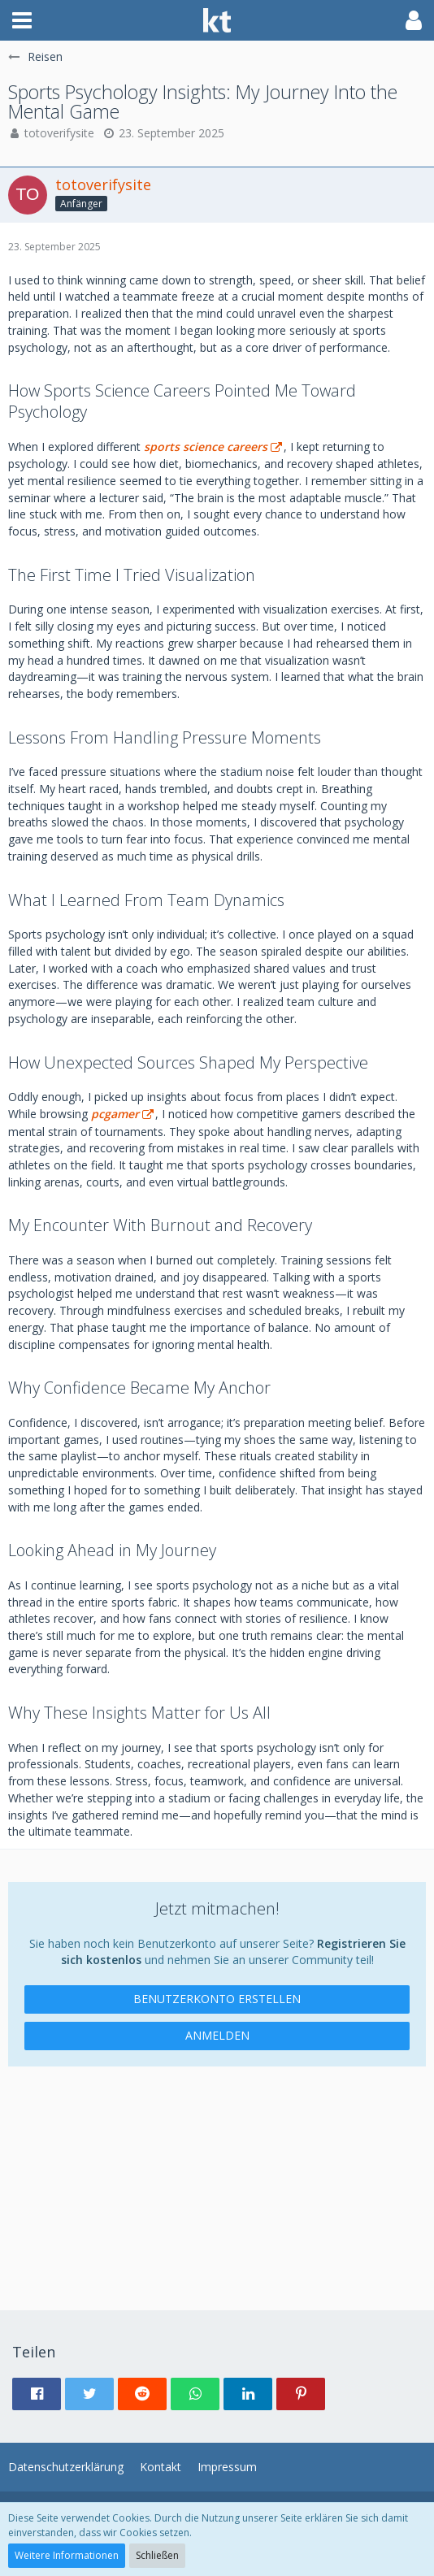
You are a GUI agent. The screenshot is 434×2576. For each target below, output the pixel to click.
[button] (22, 20)
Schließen (157, 2555)
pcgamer (115, 1113)
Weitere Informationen (67, 2555)
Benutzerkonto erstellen (217, 1998)
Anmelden (217, 2035)
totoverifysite (59, 133)
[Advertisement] (217, 2180)
